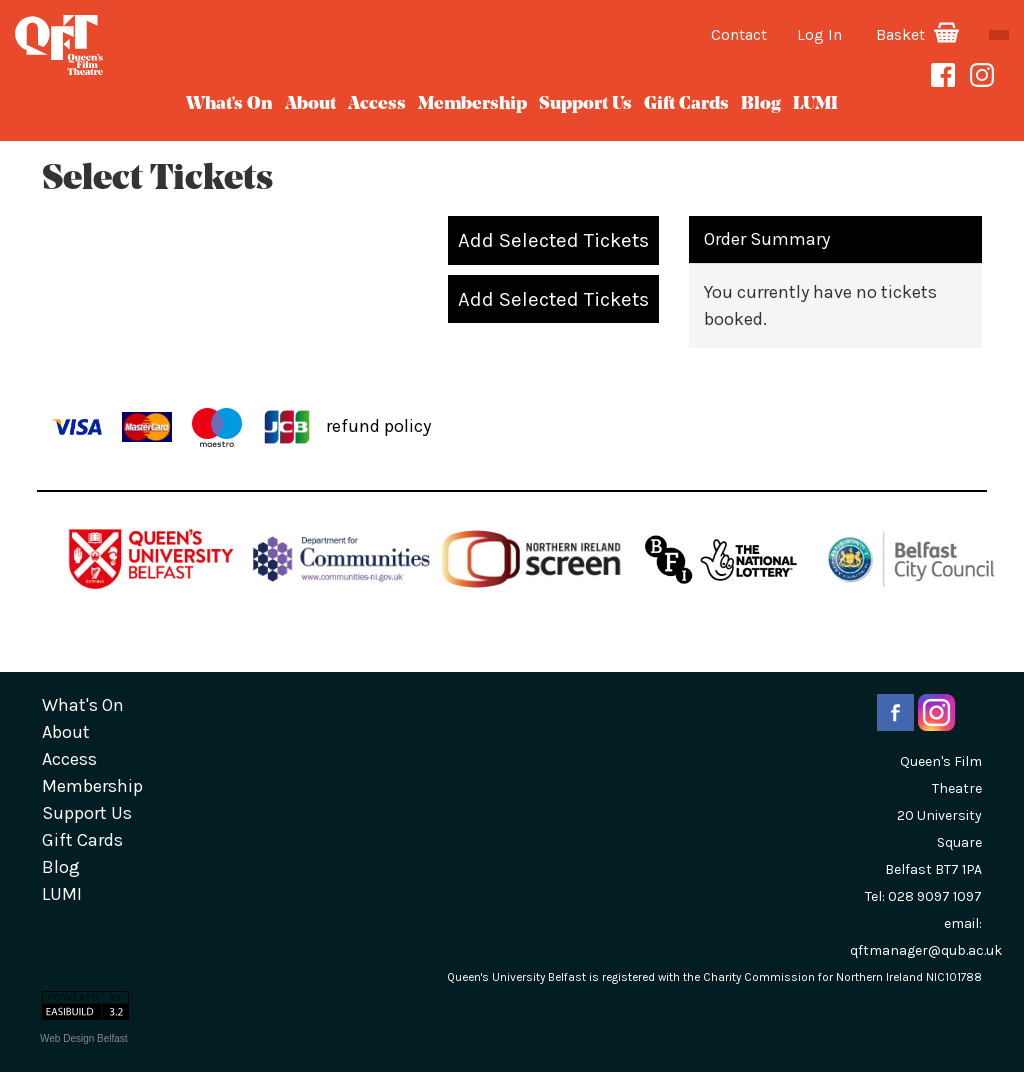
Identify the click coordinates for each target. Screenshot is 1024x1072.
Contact (739, 34)
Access (377, 104)
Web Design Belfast (84, 1038)
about (310, 104)
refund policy (378, 425)
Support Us (585, 104)
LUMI (815, 104)
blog (761, 104)
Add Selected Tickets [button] (553, 240)
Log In (819, 34)
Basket (917, 34)
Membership (472, 104)
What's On (229, 104)
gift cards (686, 104)
